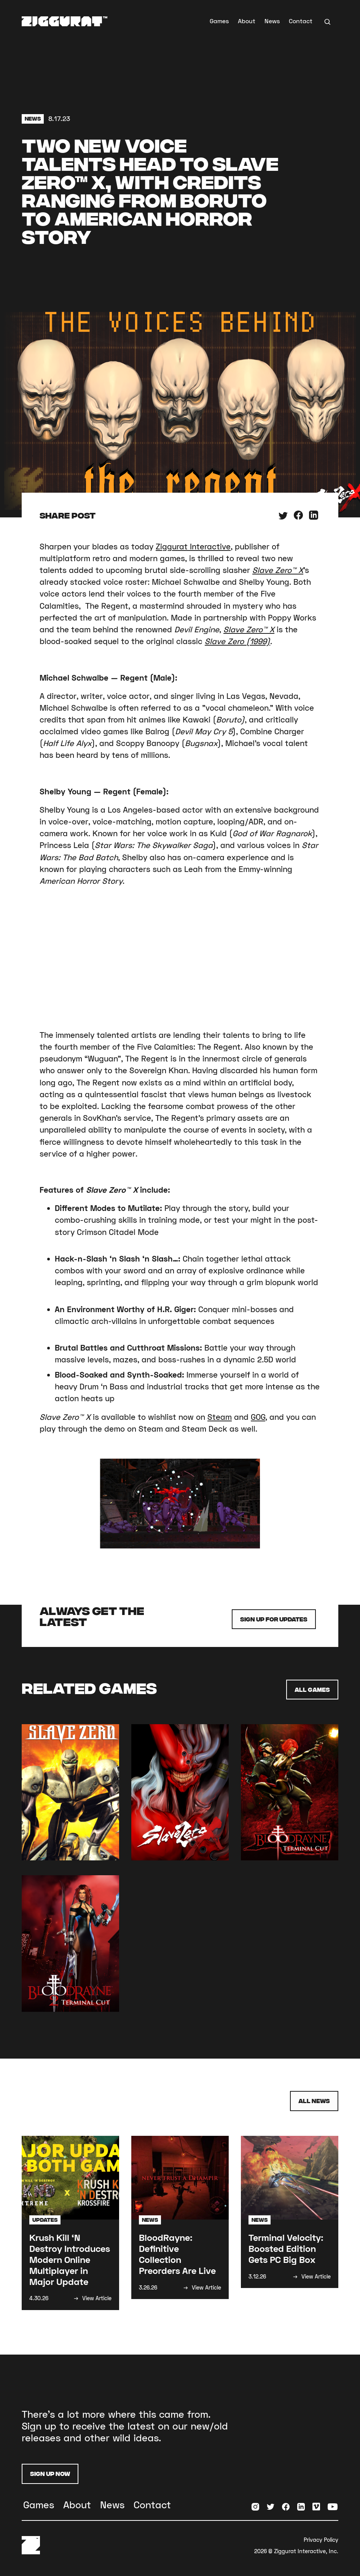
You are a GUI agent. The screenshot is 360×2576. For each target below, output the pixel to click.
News (272, 20)
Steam (219, 1416)
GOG (258, 1416)
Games (219, 20)
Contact (300, 20)
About (246, 20)
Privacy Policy (321, 2539)
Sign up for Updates (273, 1619)
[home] (64, 21)
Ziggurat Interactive (193, 546)
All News (314, 2100)
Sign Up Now (50, 2473)
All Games (312, 1689)
